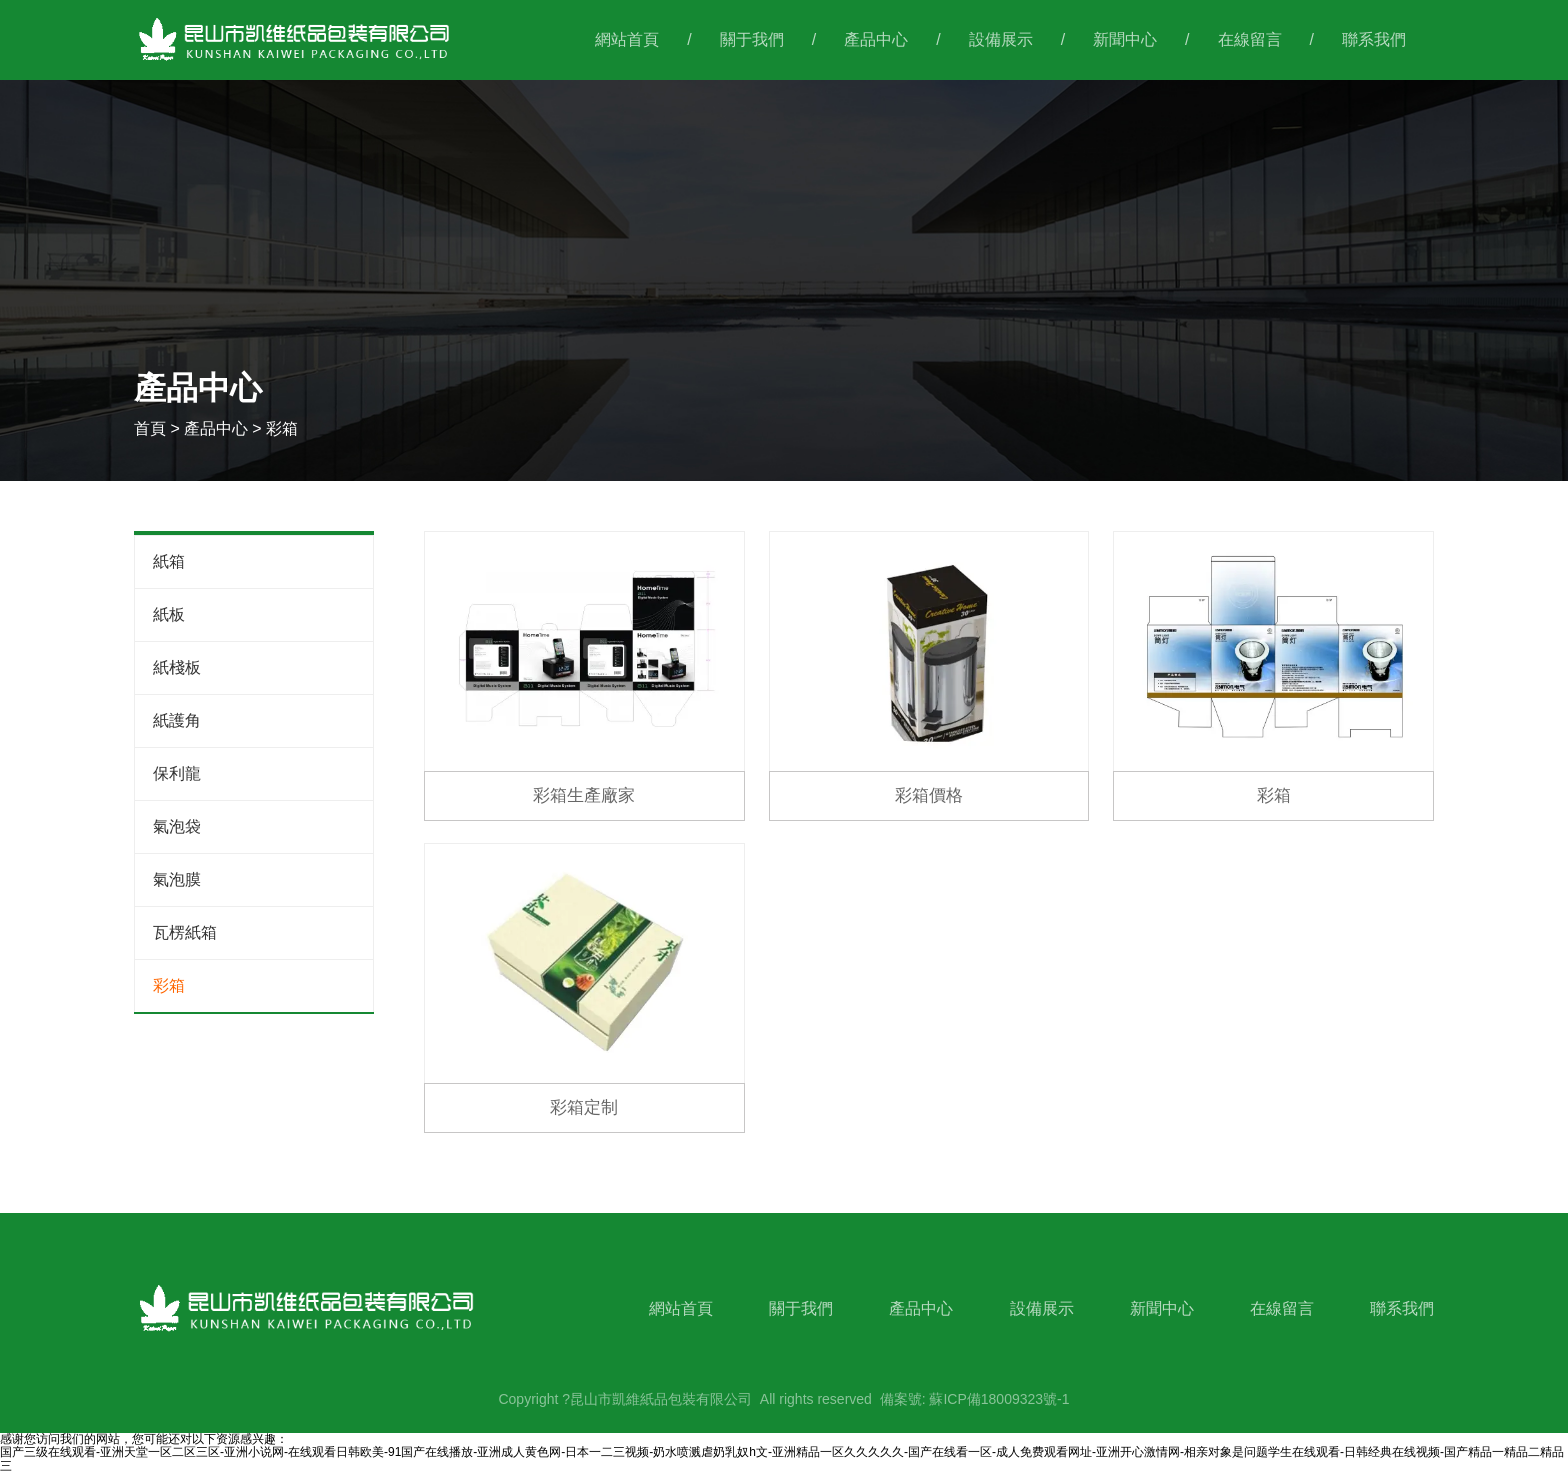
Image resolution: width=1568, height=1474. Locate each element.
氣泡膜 (177, 879)
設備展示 (1001, 39)
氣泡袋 (177, 826)
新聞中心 (1125, 39)
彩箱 (169, 985)
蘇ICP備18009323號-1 (999, 1399)
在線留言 (1250, 39)
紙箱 (169, 561)
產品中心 (876, 39)
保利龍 (177, 773)
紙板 (169, 614)
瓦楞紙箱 (185, 932)
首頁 (152, 428)
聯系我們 (1374, 39)
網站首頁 (627, 39)
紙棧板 (177, 667)
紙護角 (177, 720)
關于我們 (752, 39)
